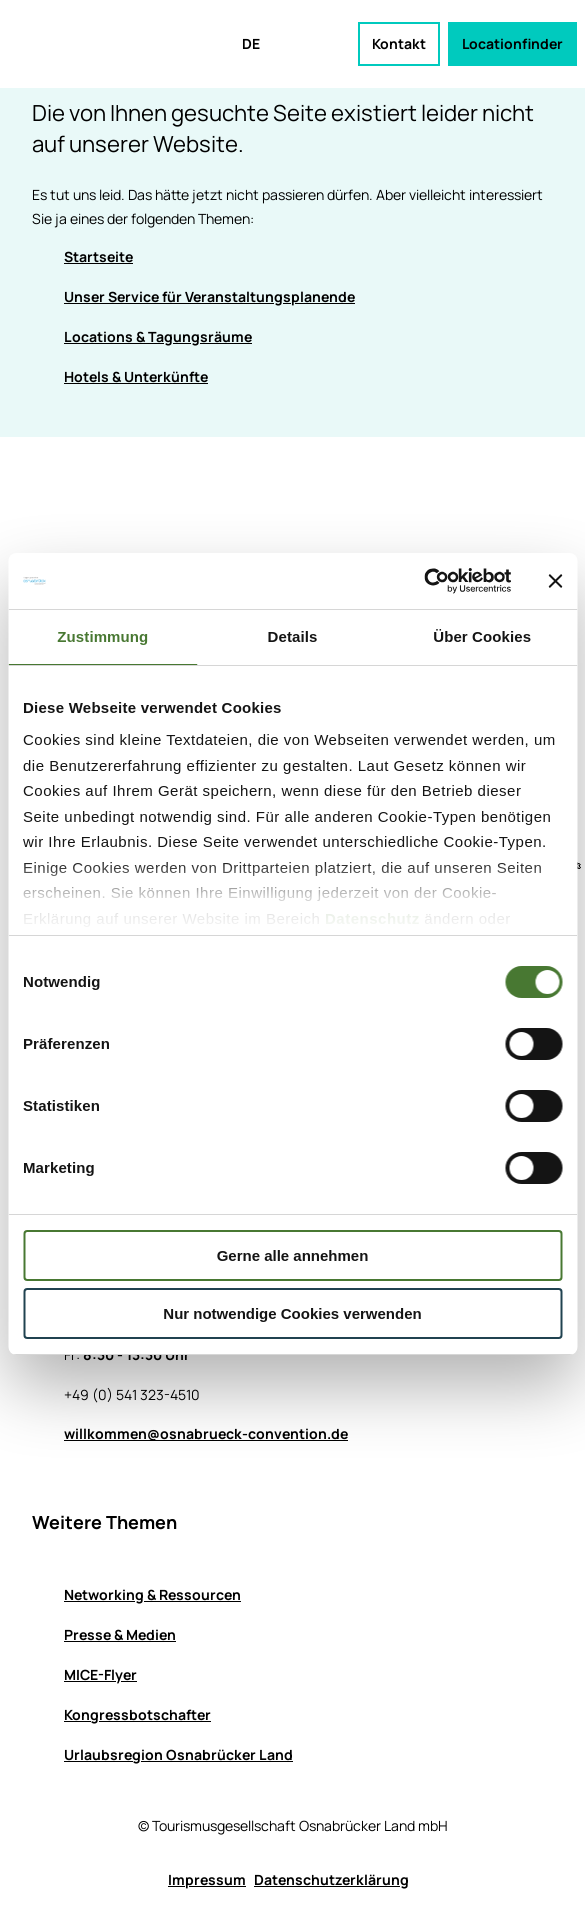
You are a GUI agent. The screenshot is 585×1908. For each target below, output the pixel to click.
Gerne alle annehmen (293, 1255)
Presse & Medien (120, 1634)
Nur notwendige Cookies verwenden (292, 1313)
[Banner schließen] (555, 581)
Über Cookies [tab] (482, 636)
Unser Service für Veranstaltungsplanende (209, 296)
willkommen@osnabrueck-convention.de (206, 1433)
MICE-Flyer (100, 1674)
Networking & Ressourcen (152, 1594)
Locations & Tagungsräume (158, 336)
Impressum (207, 1879)
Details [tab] (293, 636)
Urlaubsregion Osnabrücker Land (178, 1754)
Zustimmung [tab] (102, 636)
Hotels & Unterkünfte (136, 376)
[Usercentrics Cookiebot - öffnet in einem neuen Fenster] (423, 581)
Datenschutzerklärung (331, 1879)
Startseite (98, 256)
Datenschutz (372, 918)
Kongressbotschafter (137, 1714)
